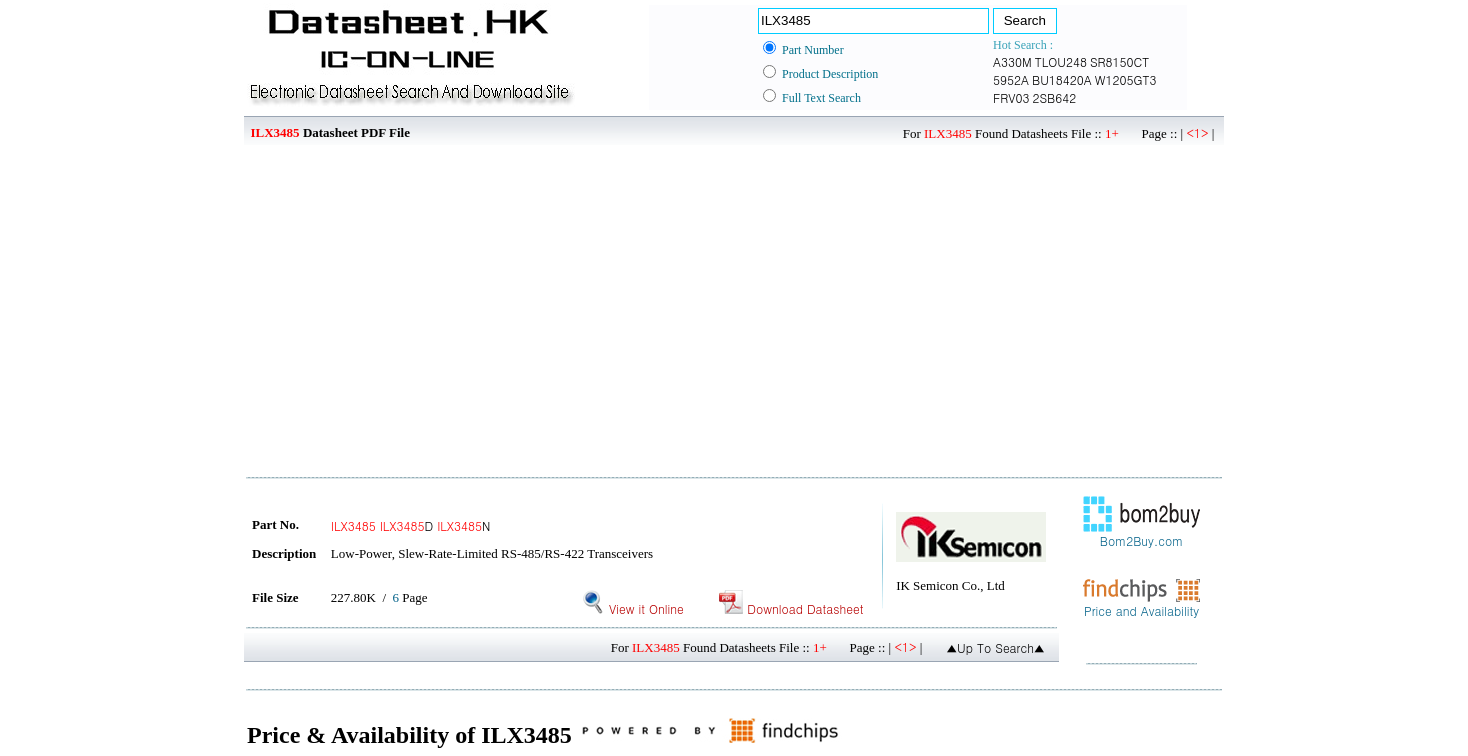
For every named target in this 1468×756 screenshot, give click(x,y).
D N (411, 525)
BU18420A (1062, 79)
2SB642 (1054, 97)
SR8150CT (1119, 61)
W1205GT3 (1126, 79)
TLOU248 (1061, 61)
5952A (1011, 79)
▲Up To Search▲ (995, 647)
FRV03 (1011, 97)
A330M (1012, 61)
